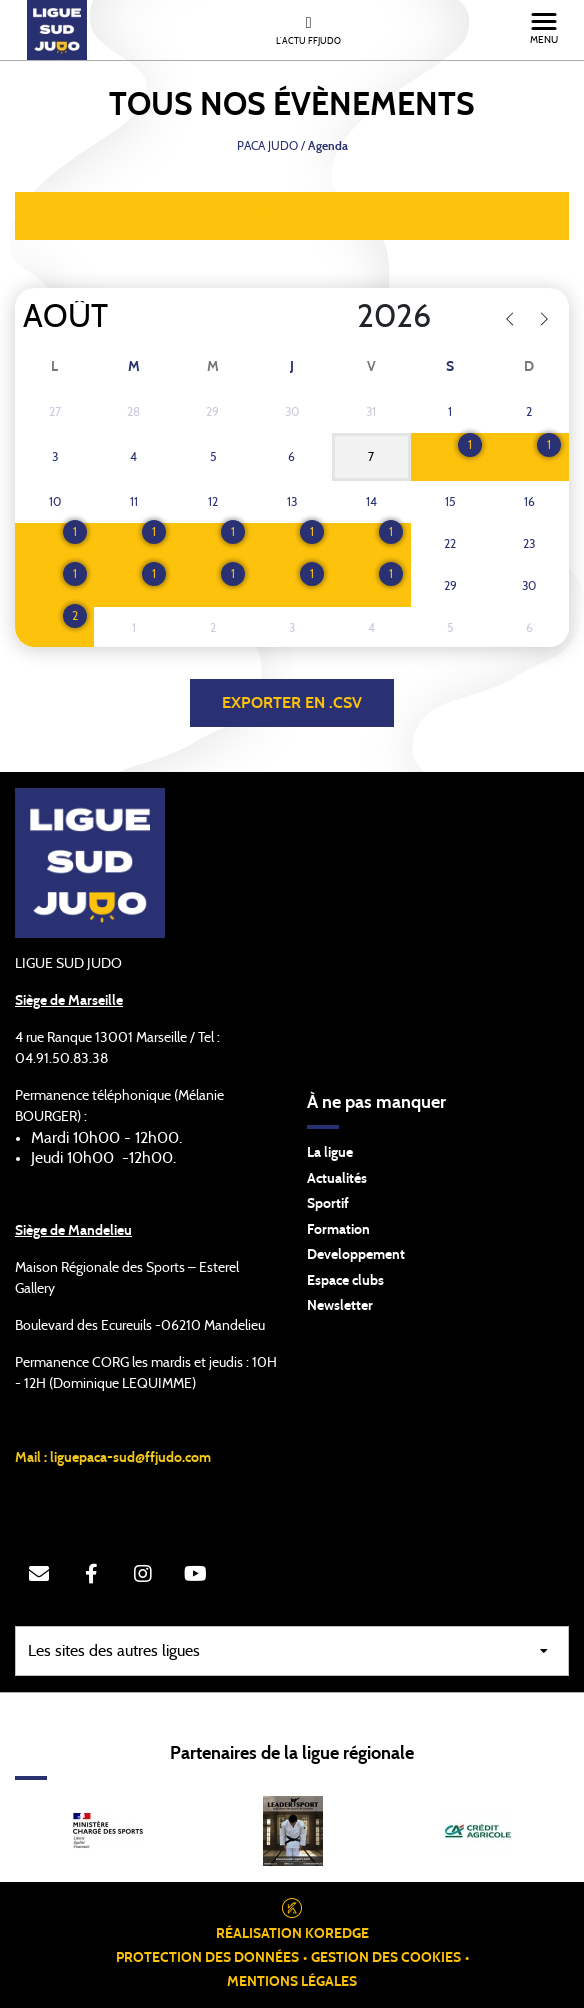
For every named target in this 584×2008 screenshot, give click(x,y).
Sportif (328, 1204)
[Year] (341, 317)
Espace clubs (345, 1281)
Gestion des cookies (386, 1958)
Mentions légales (292, 1982)
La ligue (330, 1153)
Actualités (337, 1179)
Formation (338, 1230)
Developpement (356, 1255)
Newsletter (340, 1306)
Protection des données (207, 1958)
